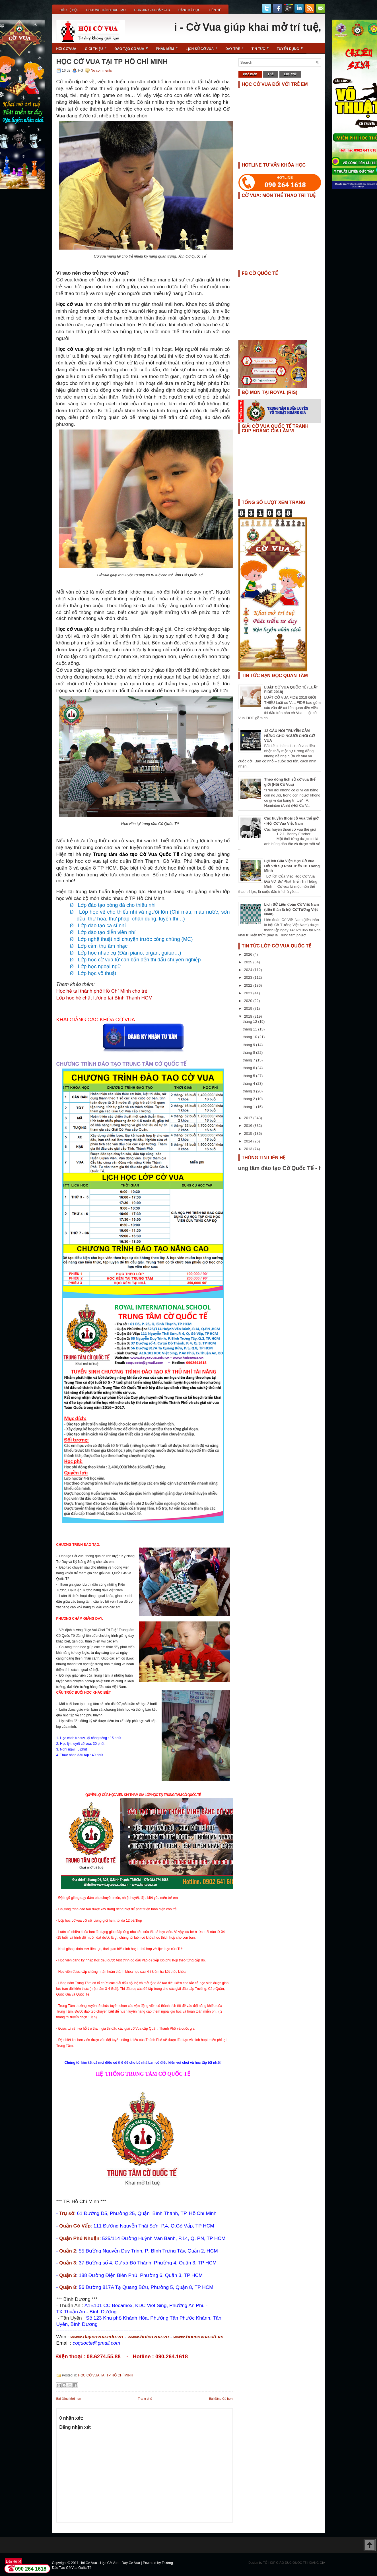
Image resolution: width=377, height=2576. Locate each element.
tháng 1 (249, 1107)
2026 (249, 954)
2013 (249, 1149)
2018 (249, 1016)
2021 (249, 993)
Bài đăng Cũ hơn (221, 2398)
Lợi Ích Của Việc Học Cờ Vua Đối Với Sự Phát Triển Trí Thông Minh (292, 866)
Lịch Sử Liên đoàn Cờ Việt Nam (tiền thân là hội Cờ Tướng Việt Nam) (291, 909)
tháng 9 (249, 1045)
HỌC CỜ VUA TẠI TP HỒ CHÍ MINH (112, 61)
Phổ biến (250, 74)
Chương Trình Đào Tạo (106, 10)
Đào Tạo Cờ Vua (133, 47)
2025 (249, 962)
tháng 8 (249, 1052)
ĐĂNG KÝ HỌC (189, 10)
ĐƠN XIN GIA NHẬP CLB (152, 10)
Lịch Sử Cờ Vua (203, 47)
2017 (249, 1118)
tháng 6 (249, 1068)
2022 (249, 985)
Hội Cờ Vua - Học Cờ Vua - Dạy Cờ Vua (110, 2563)
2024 (249, 970)
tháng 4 (249, 1083)
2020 (249, 1001)
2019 (249, 1008)
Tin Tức (262, 47)
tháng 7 (249, 1060)
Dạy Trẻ (236, 47)
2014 (249, 1141)
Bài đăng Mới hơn (68, 2398)
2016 (249, 1125)
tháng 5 (249, 1076)
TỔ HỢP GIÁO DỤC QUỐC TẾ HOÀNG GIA (294, 2562)
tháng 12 (250, 1021)
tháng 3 (249, 1091)
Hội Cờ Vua (66, 49)
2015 (249, 1133)
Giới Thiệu (97, 47)
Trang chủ (145, 2398)
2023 (249, 977)
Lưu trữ (290, 74)
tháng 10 (250, 1037)
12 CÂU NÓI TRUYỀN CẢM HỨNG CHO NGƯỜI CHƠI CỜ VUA (289, 735)
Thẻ (270, 74)
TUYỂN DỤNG (292, 47)
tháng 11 (250, 1029)
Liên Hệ (215, 10)
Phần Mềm (169, 47)
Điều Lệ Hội (69, 10)
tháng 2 (249, 1099)
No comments (101, 70)
